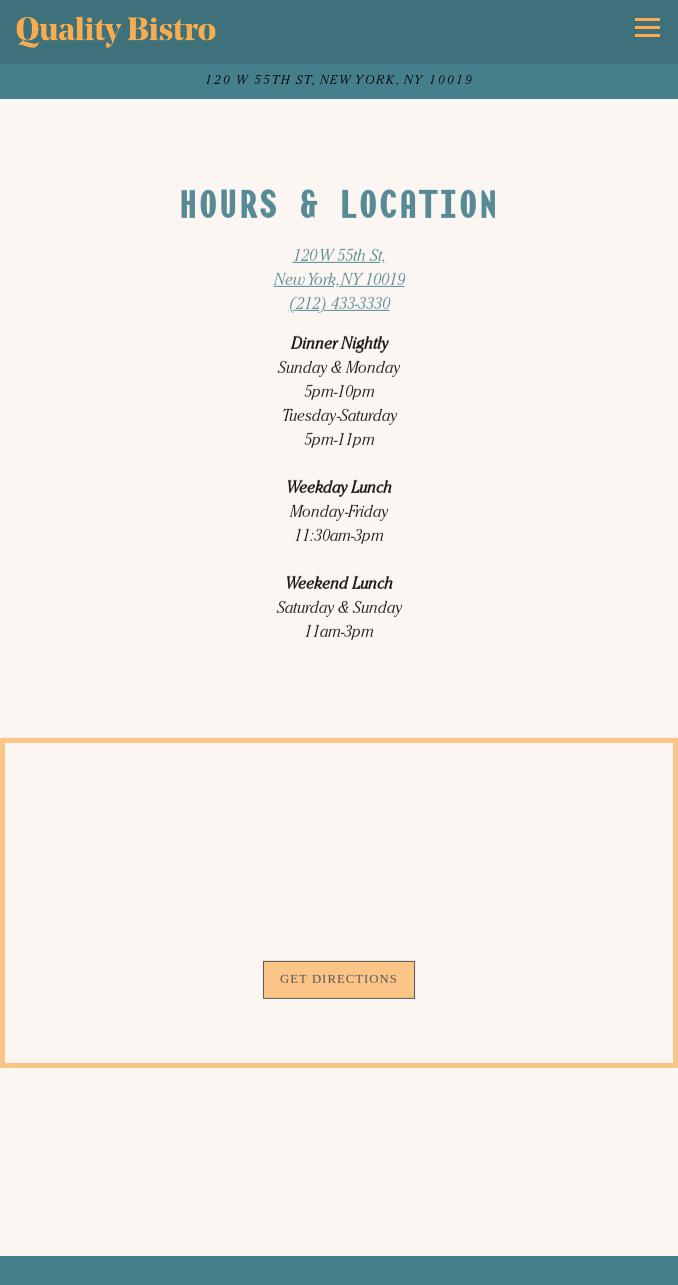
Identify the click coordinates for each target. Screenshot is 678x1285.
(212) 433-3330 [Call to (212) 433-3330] (339, 306)
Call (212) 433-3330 (338, 1266)
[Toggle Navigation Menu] (647, 27)
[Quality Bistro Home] (116, 32)
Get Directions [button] (339, 982)
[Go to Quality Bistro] (339, 81)
